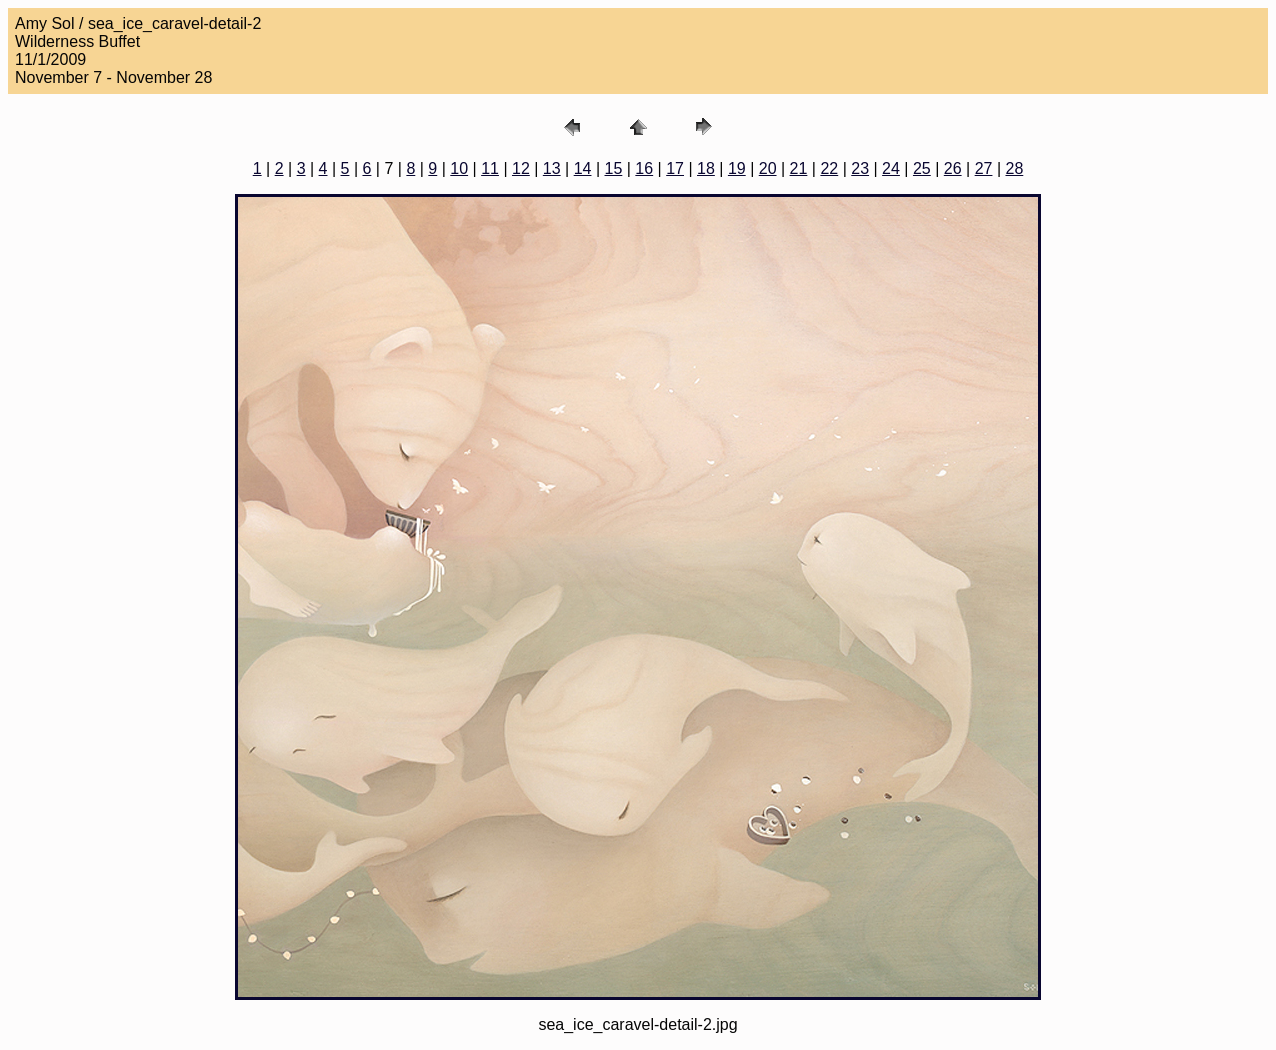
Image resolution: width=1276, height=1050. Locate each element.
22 (829, 168)
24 (891, 168)
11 (490, 168)
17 (675, 168)
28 (1014, 168)
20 (768, 168)
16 (644, 168)
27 (984, 168)
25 (922, 168)
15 (614, 168)
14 (583, 168)
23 (860, 168)
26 (953, 168)
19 (737, 168)
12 (521, 168)
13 (552, 168)
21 (799, 168)
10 (459, 168)
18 (706, 168)
